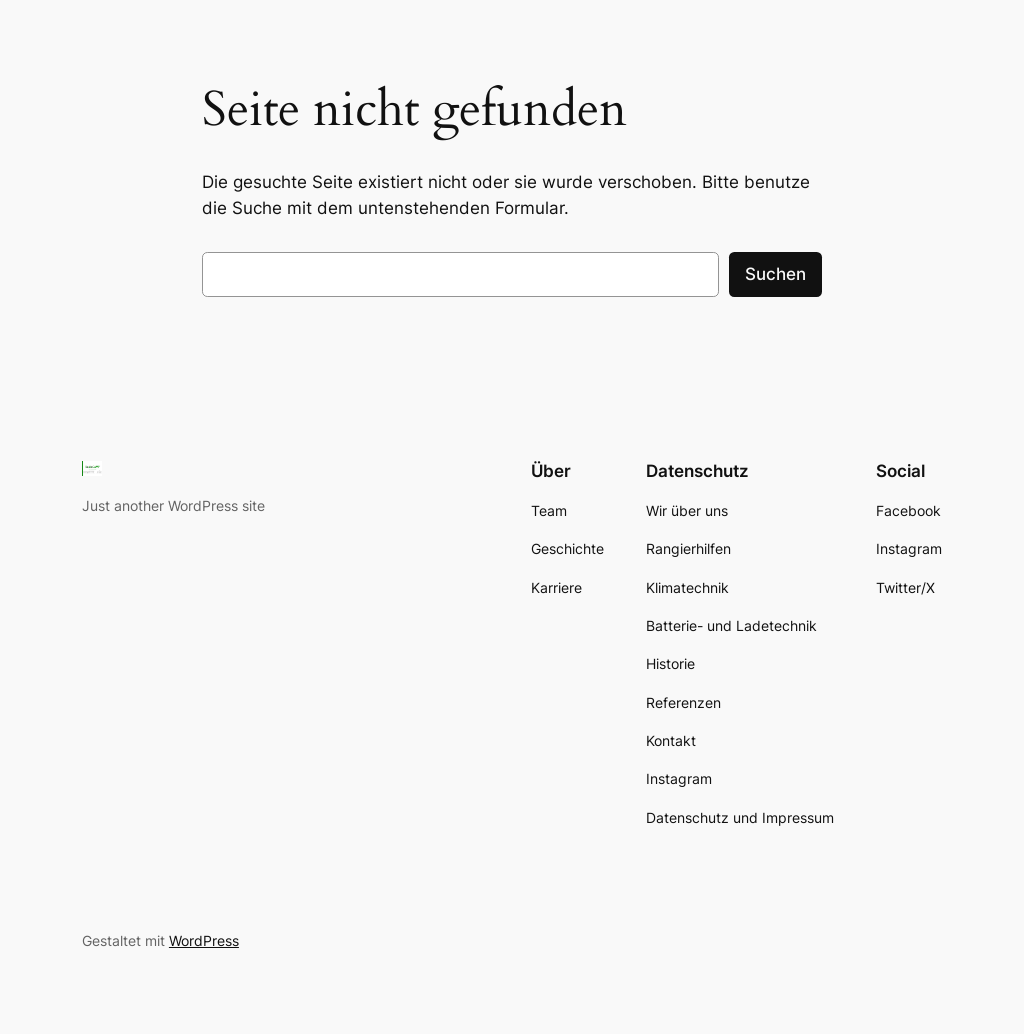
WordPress (204, 940)
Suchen (775, 274)
